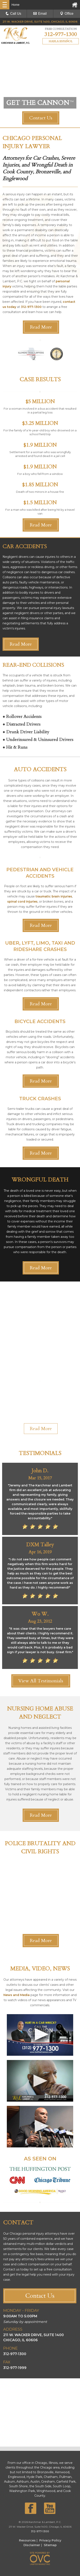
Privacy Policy (50, 2540)
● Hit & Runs (15, 747)
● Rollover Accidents (22, 716)
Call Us (13, 13)
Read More (41, 327)
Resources (27, 2540)
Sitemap (50, 2545)
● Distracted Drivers (21, 724)
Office (67, 13)
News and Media (16, 1995)
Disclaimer (31, 2545)
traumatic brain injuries (54, 896)
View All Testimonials (40, 1681)
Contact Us (40, 118)
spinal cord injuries (22, 901)
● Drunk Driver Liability (26, 732)
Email (40, 13)
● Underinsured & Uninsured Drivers (38, 739)
